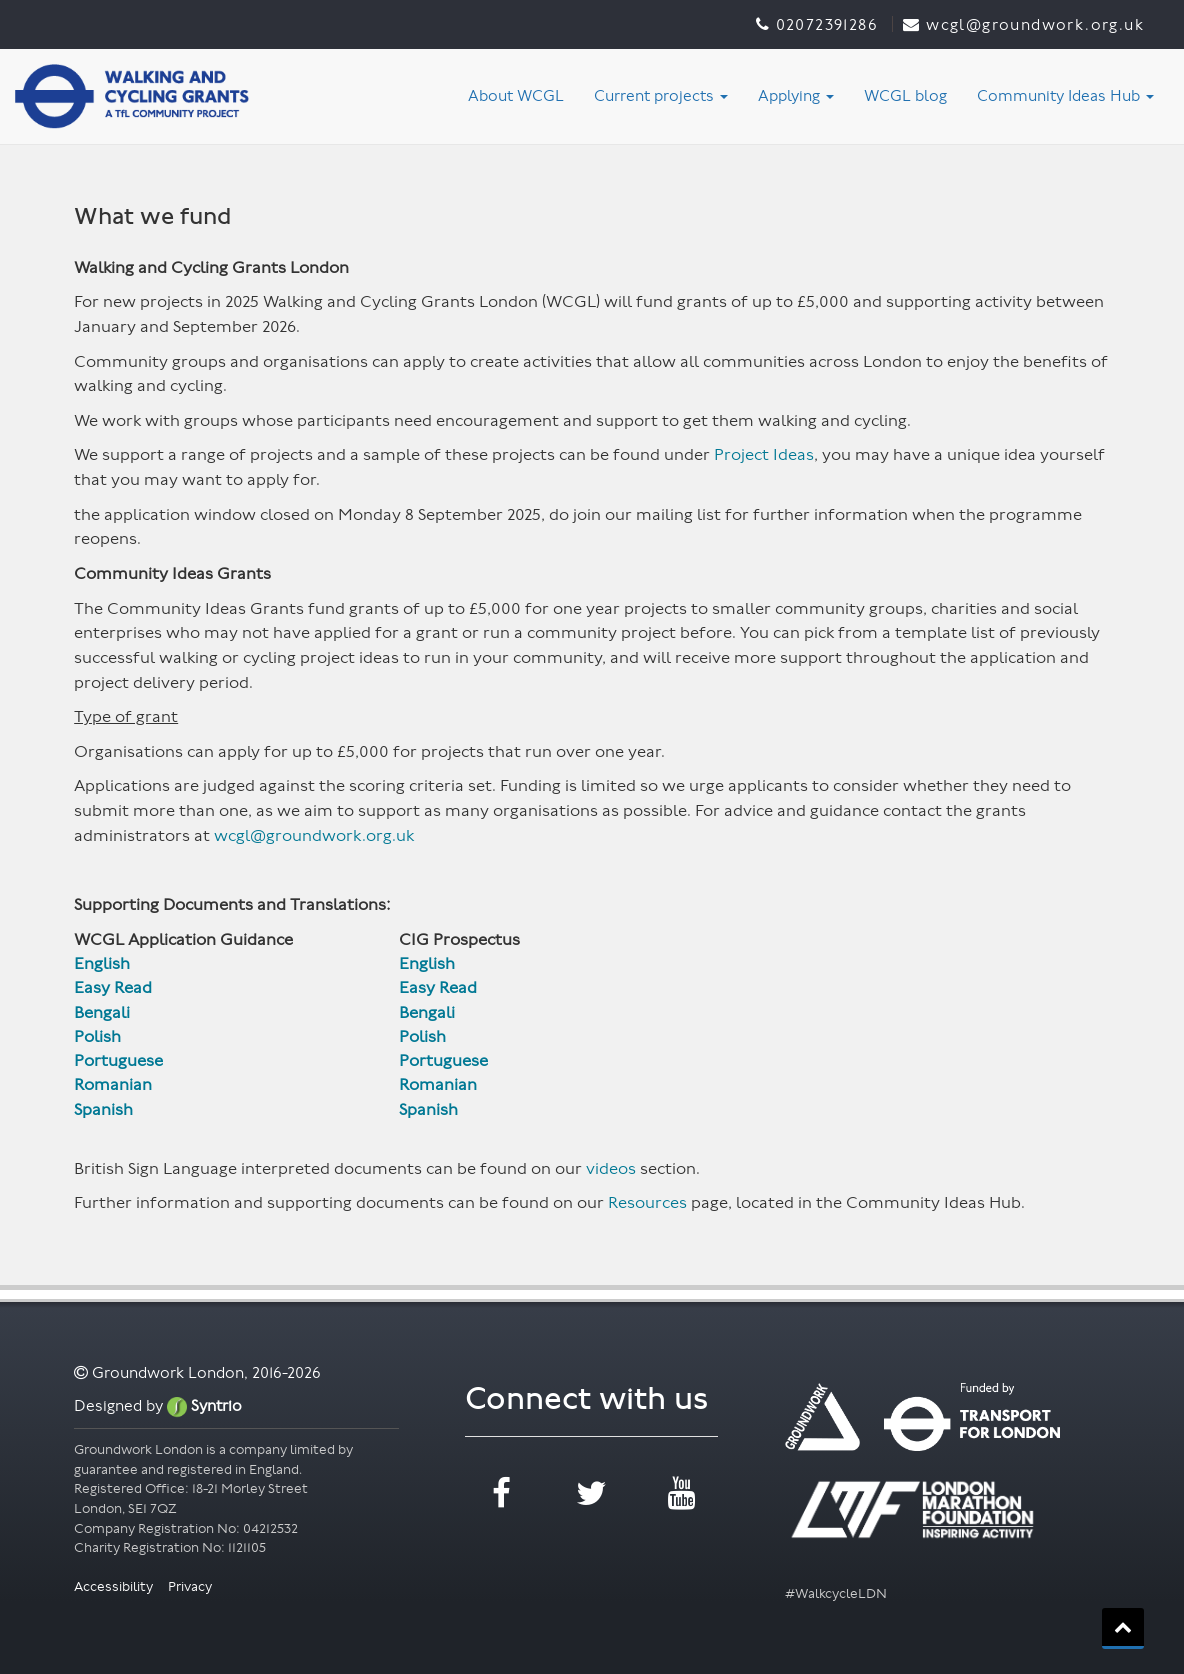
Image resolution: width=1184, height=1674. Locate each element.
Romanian (113, 1084)
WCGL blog (905, 95)
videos (611, 1168)
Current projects (661, 95)
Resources (647, 1202)
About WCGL (516, 95)
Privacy (190, 1586)
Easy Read (113, 987)
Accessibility (115, 1586)
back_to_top (1123, 1627)
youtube (682, 1493)
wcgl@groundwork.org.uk (314, 835)
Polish (99, 1036)
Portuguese (120, 1060)
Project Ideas (764, 454)
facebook (501, 1493)
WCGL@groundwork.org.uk (1035, 24)
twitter (591, 1493)
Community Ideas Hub (1065, 95)
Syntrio (204, 1405)
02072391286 (826, 24)
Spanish (103, 1109)
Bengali (104, 1012)
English (102, 963)
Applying (796, 95)
